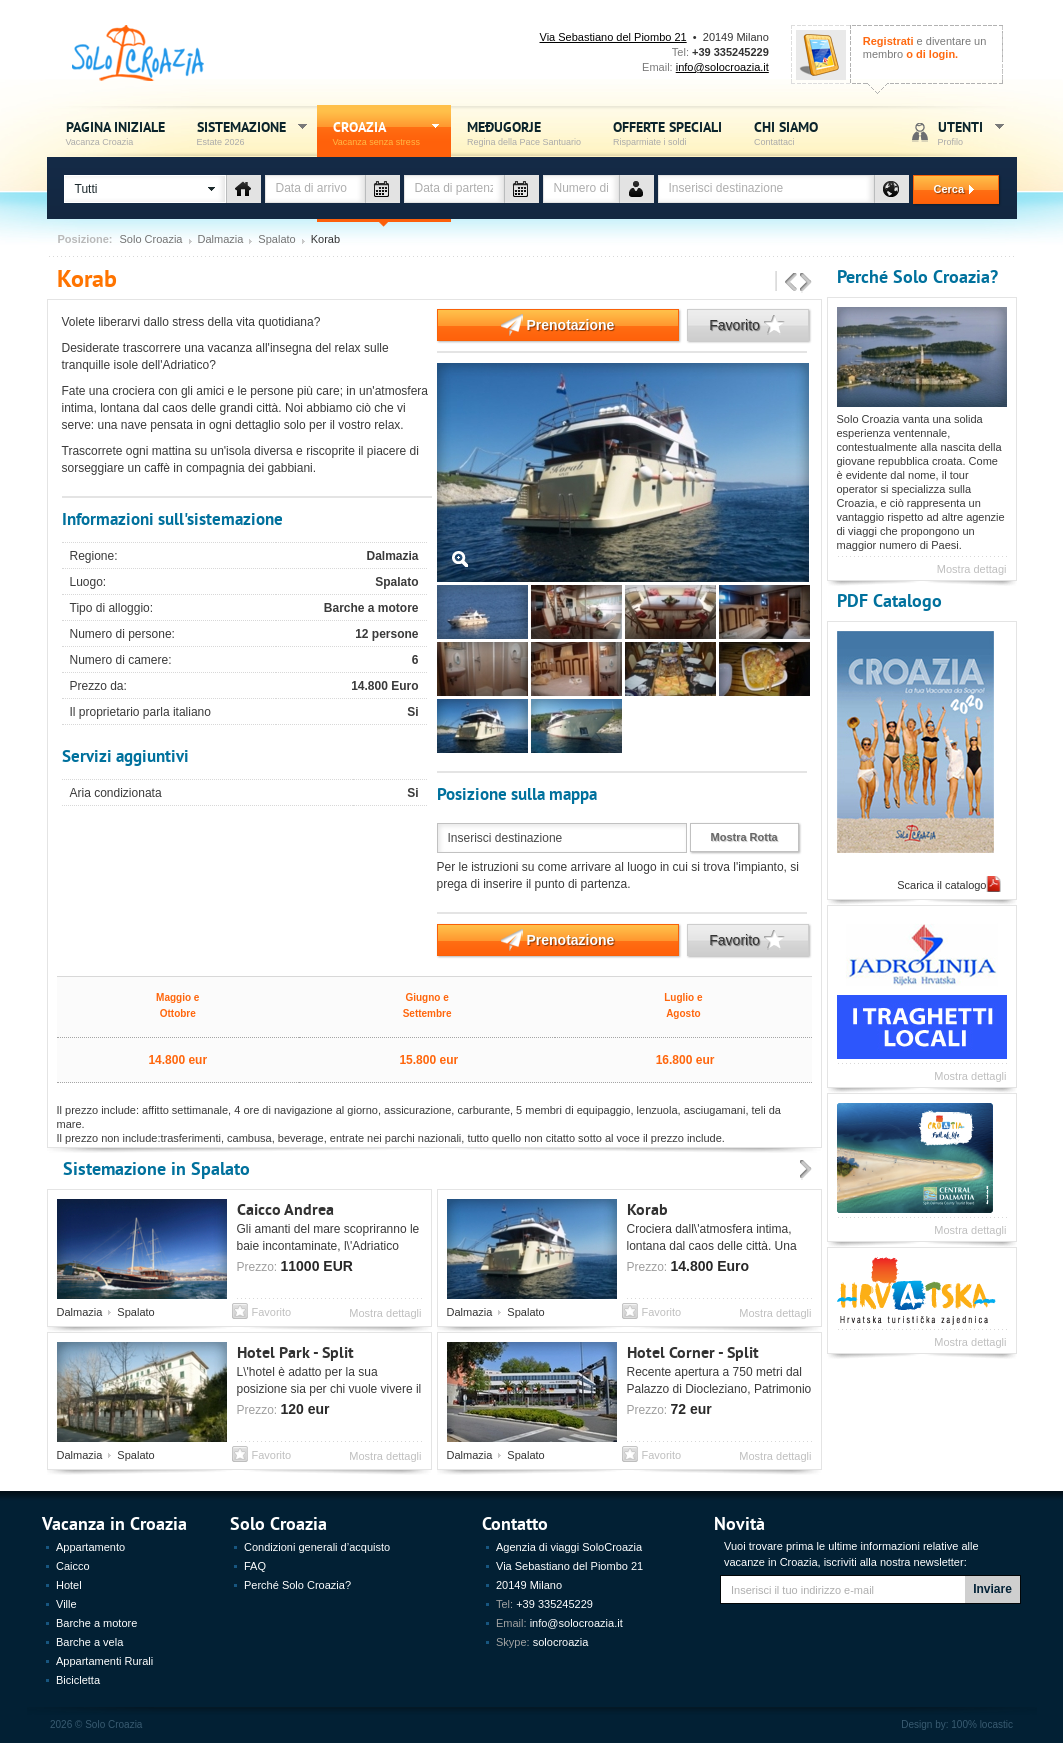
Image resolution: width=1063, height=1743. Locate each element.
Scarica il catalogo (941, 885)
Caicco (73, 1566)
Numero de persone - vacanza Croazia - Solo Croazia (636, 189)
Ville (66, 1604)
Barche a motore (96, 1623)
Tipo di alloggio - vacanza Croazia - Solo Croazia (243, 189)
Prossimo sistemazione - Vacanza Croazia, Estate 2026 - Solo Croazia (806, 283)
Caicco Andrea (285, 1208)
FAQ (255, 1566)
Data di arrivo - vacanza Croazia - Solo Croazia (382, 189)
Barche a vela (89, 1642)
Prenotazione (526, 325)
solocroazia (561, 1642)
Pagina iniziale (115, 132)
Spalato (276, 239)
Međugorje (524, 132)
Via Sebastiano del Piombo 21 (613, 37)
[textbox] (766, 189)
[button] (145, 189)
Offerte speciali (667, 132)
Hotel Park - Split (295, 1351)
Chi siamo (786, 132)
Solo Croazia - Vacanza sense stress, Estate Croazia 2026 (138, 53)
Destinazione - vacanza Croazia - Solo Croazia (891, 189)
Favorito (736, 325)
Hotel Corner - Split (693, 1351)
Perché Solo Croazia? (917, 275)
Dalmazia (221, 239)
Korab (647, 1208)
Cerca (946, 189)
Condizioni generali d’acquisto (317, 1547)
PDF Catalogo (889, 599)
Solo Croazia (151, 239)
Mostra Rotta (744, 837)
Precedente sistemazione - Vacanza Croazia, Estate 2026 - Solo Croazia (791, 283)
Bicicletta (78, 1680)
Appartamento (90, 1547)
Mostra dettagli (385, 1313)
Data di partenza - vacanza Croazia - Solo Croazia (521, 189)
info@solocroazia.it (722, 67)
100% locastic (982, 1724)
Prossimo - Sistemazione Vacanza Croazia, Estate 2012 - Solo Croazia (806, 1170)
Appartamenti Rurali (104, 1661)
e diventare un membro (925, 47)
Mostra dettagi (972, 569)
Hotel (69, 1585)
